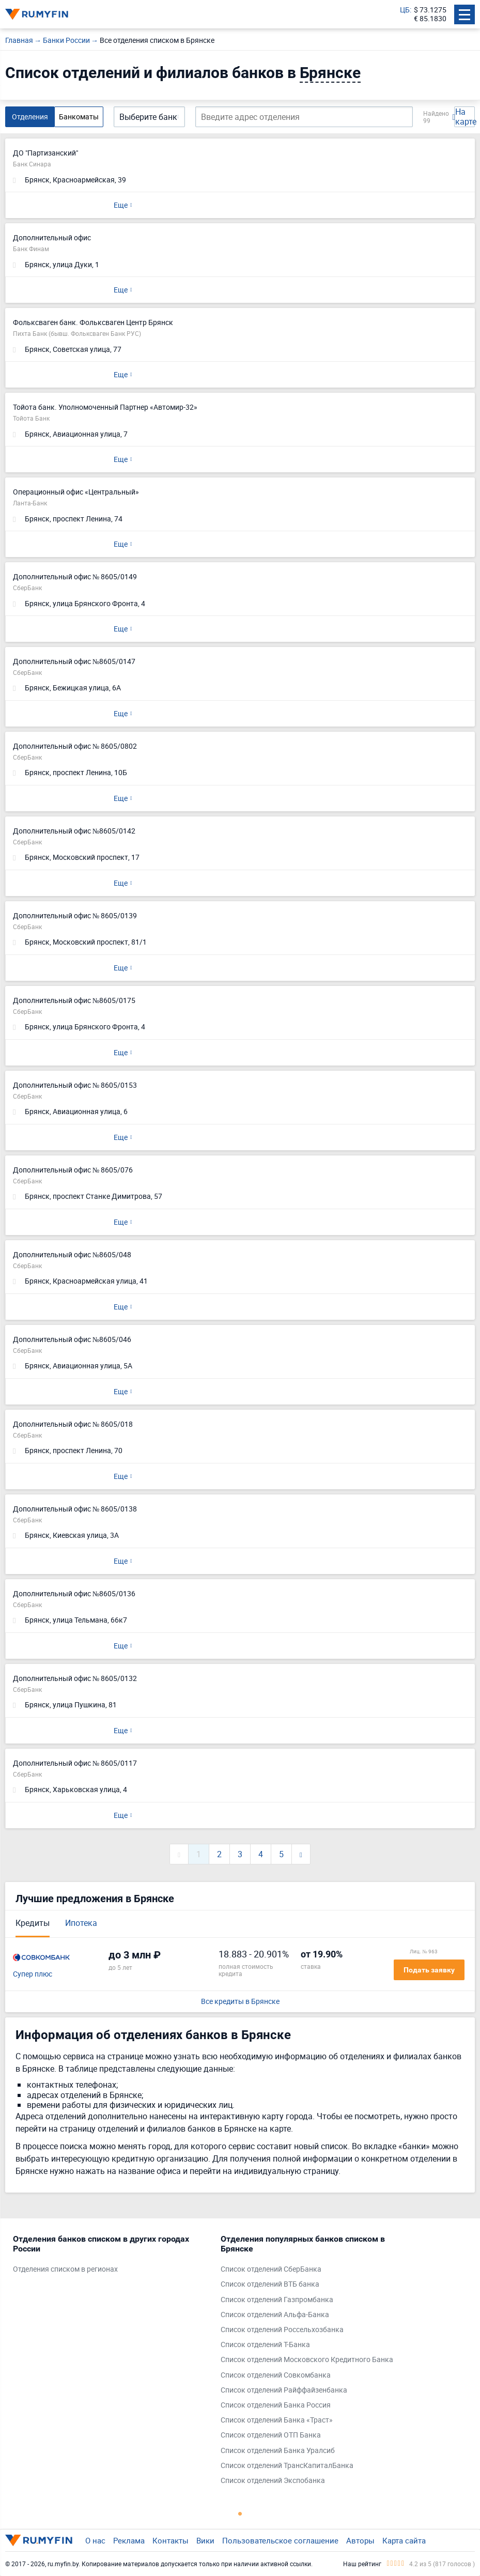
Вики (205, 2540)
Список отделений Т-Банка (265, 2344)
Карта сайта (404, 2540)
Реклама (129, 2540)
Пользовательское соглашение (280, 2540)
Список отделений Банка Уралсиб (278, 2450)
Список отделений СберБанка (271, 2269)
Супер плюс (32, 1974)
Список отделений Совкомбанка (276, 2375)
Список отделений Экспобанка (273, 2480)
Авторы (360, 2540)
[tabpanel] (111, 2256)
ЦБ (405, 10)
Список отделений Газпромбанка (277, 2299)
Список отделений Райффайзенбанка (284, 2390)
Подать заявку (429, 1970)
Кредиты (33, 1923)
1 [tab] (240, 2513)
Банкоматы (79, 116)
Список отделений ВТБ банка (270, 2284)
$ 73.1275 (430, 10)
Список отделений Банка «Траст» (277, 2420)
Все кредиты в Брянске (240, 2001)
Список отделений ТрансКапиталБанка (287, 2465)
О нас (95, 2540)
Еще (121, 205)
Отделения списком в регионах (65, 2269)
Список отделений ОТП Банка (271, 2435)
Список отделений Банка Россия (276, 2405)
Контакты (170, 2540)
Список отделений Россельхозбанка (282, 2329)
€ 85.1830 (430, 18)
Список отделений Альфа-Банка (275, 2314)
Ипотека (81, 1923)
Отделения (30, 116)
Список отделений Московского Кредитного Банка (307, 2359)
